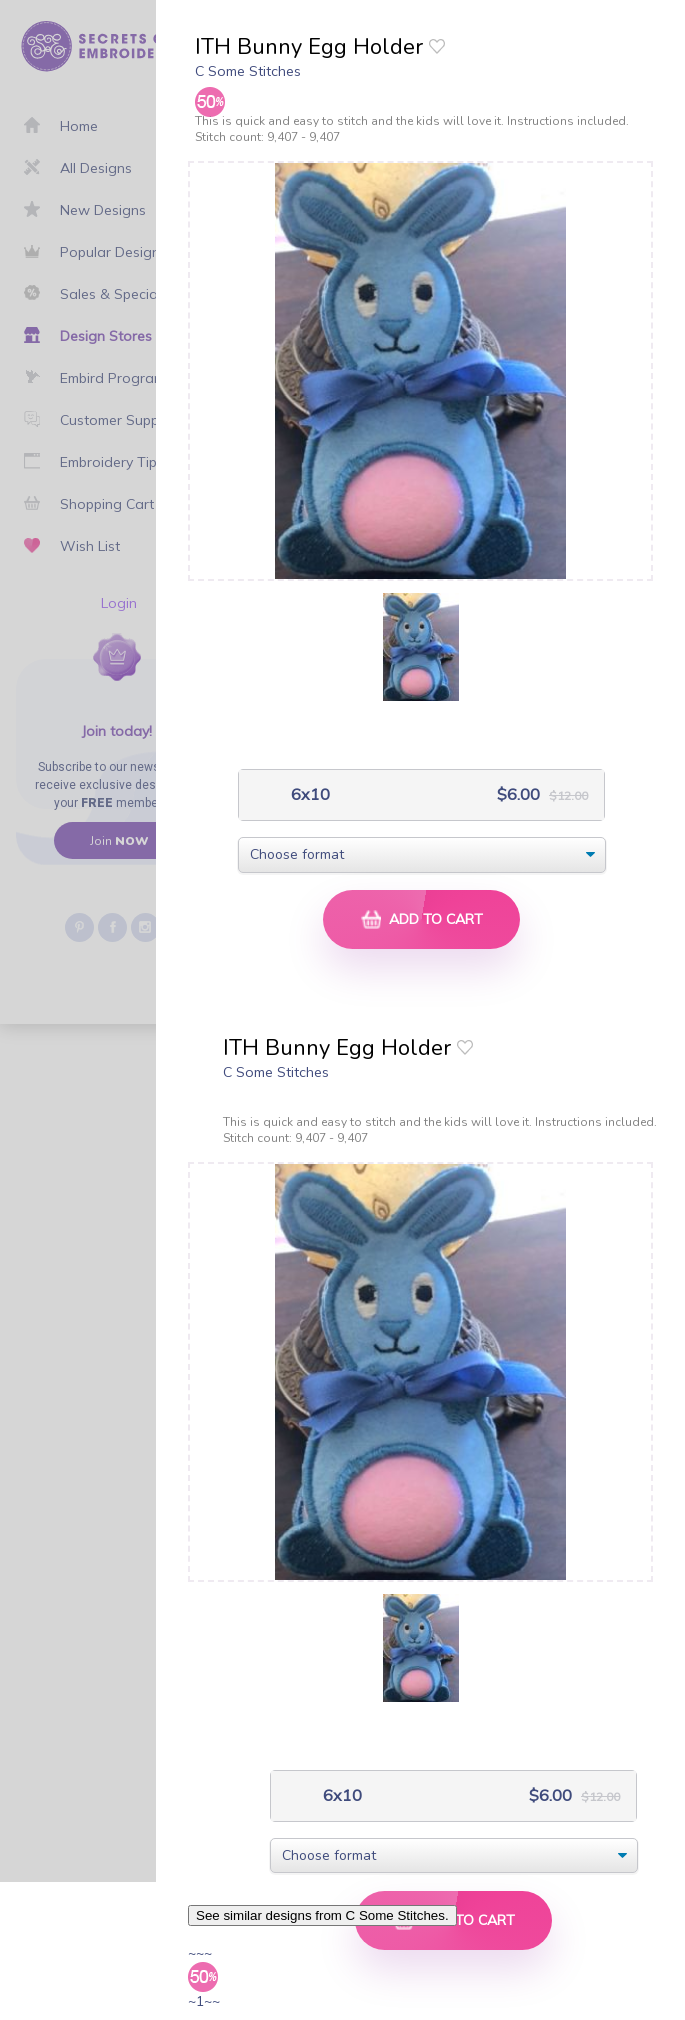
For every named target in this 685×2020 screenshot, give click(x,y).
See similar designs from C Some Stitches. (322, 1915)
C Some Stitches (248, 71)
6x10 (308, 794)
